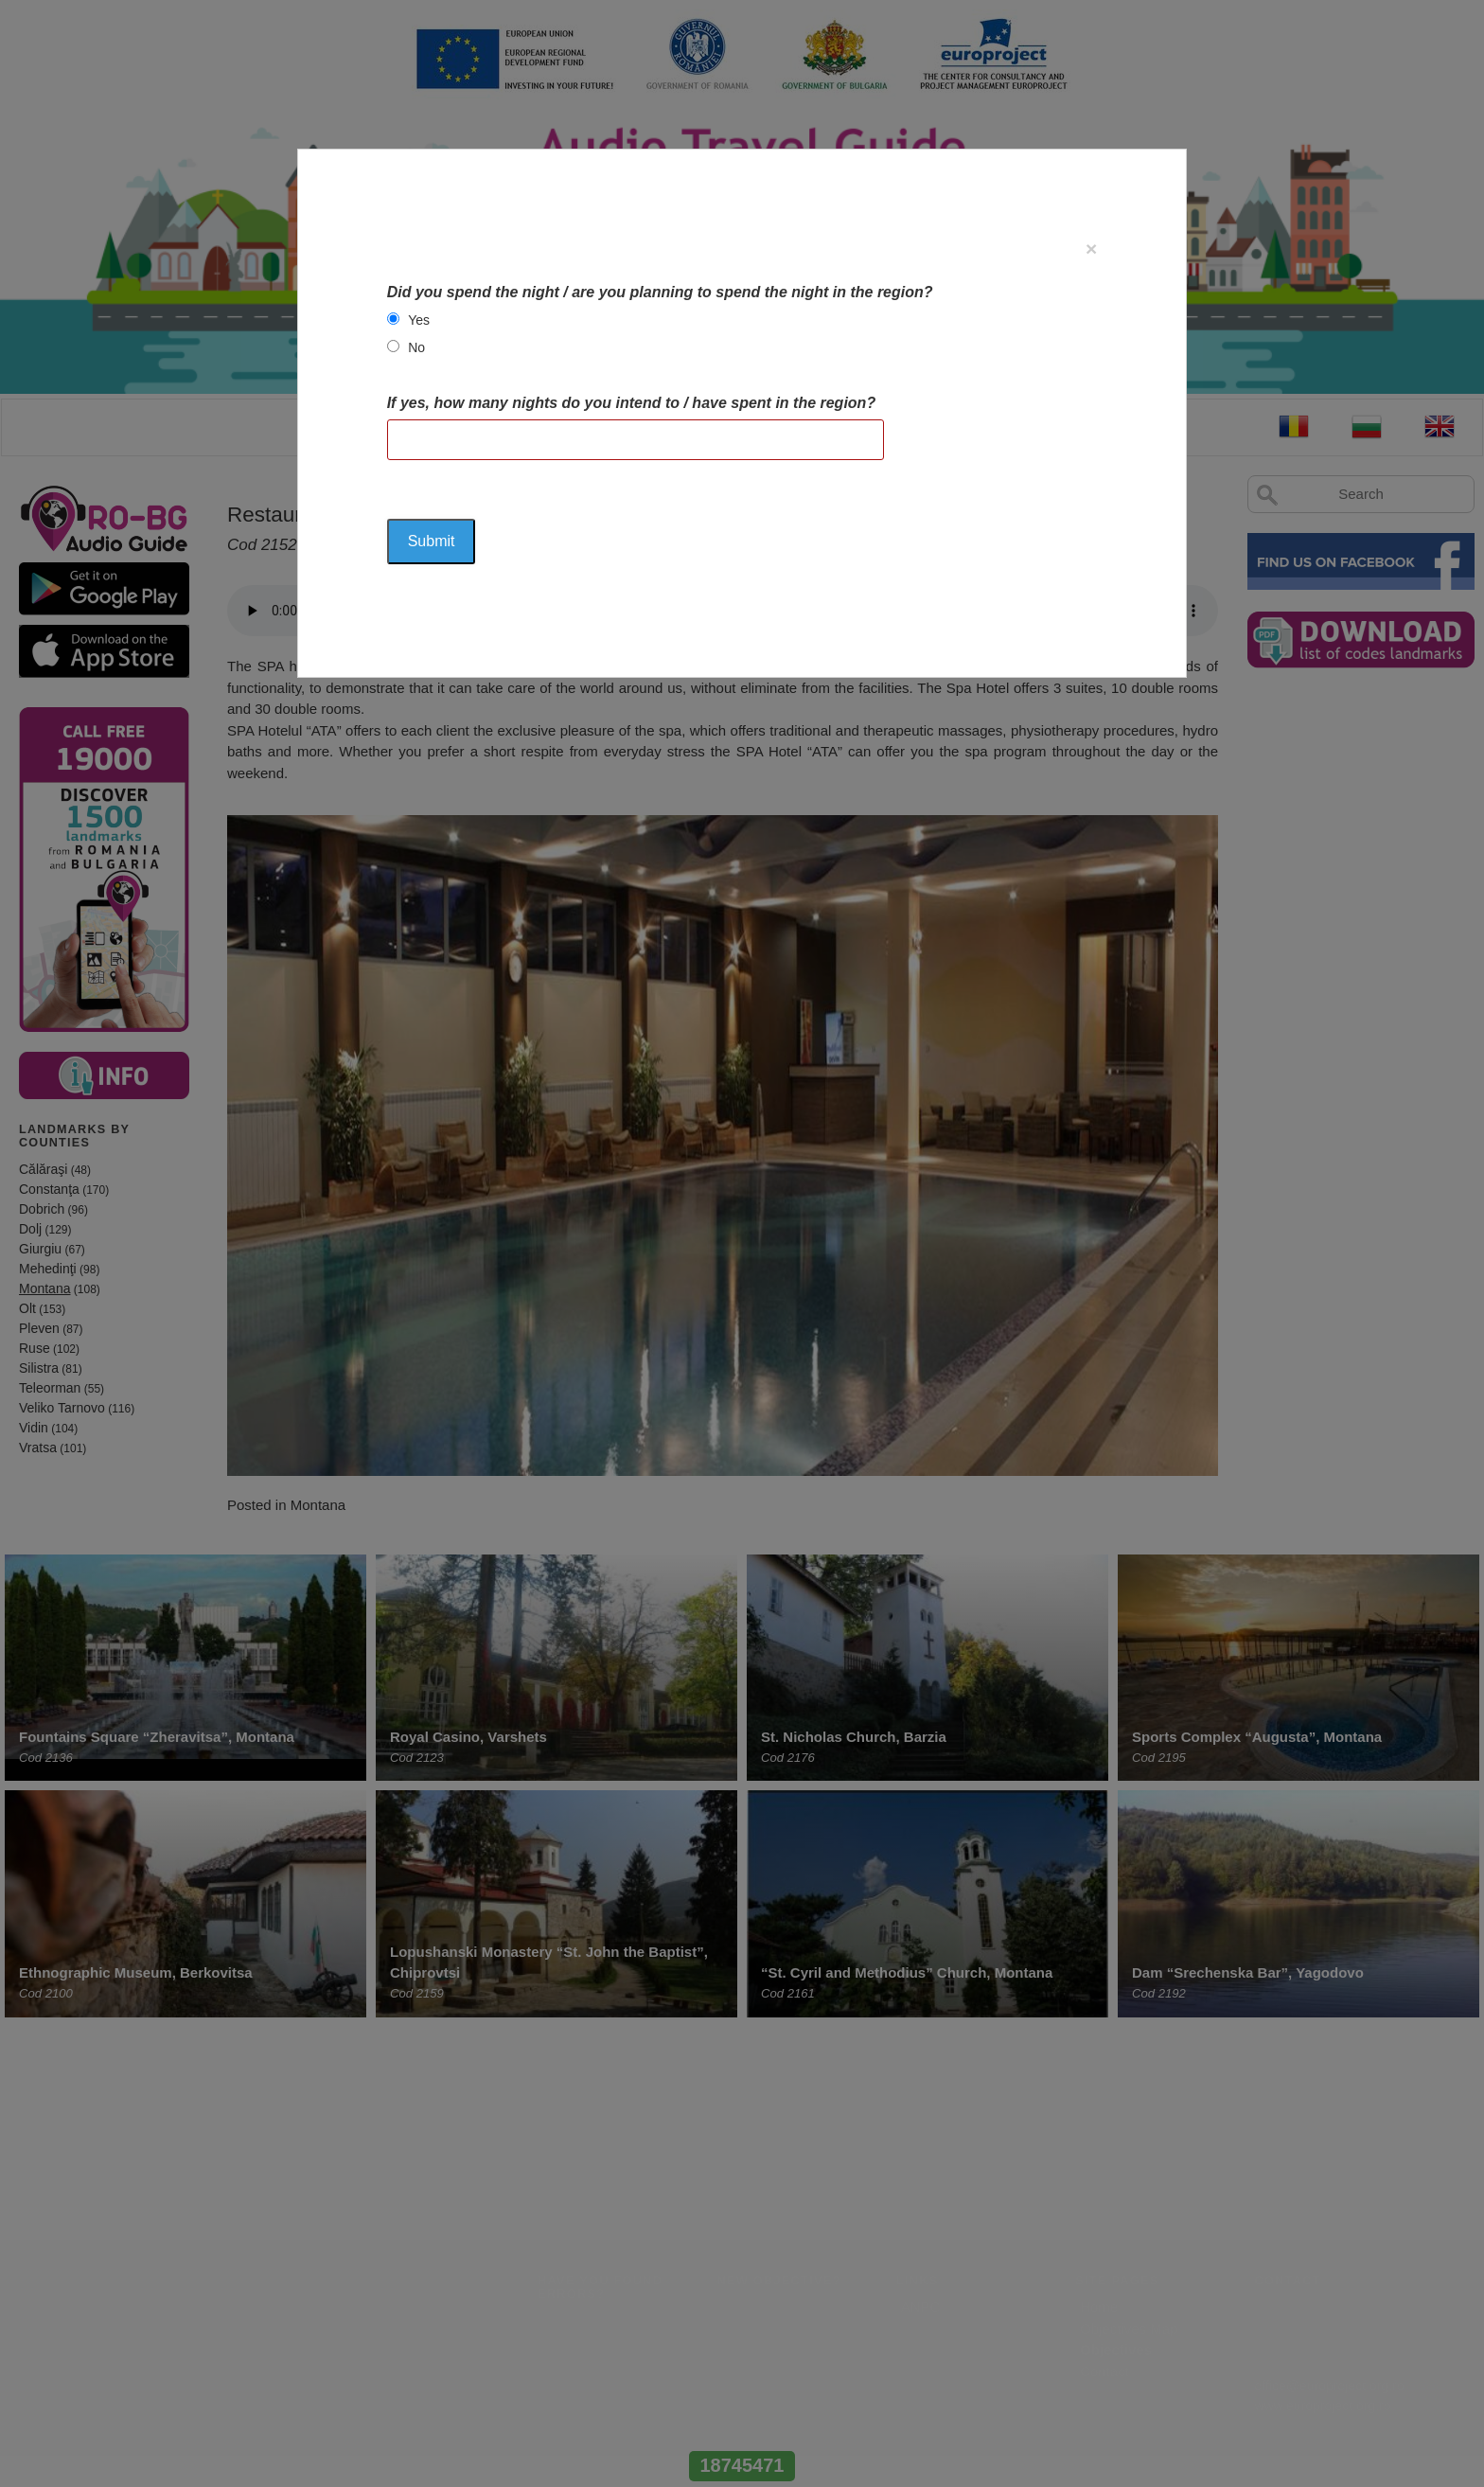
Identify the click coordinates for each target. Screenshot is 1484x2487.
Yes (419, 320)
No (416, 347)
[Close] (1091, 248)
